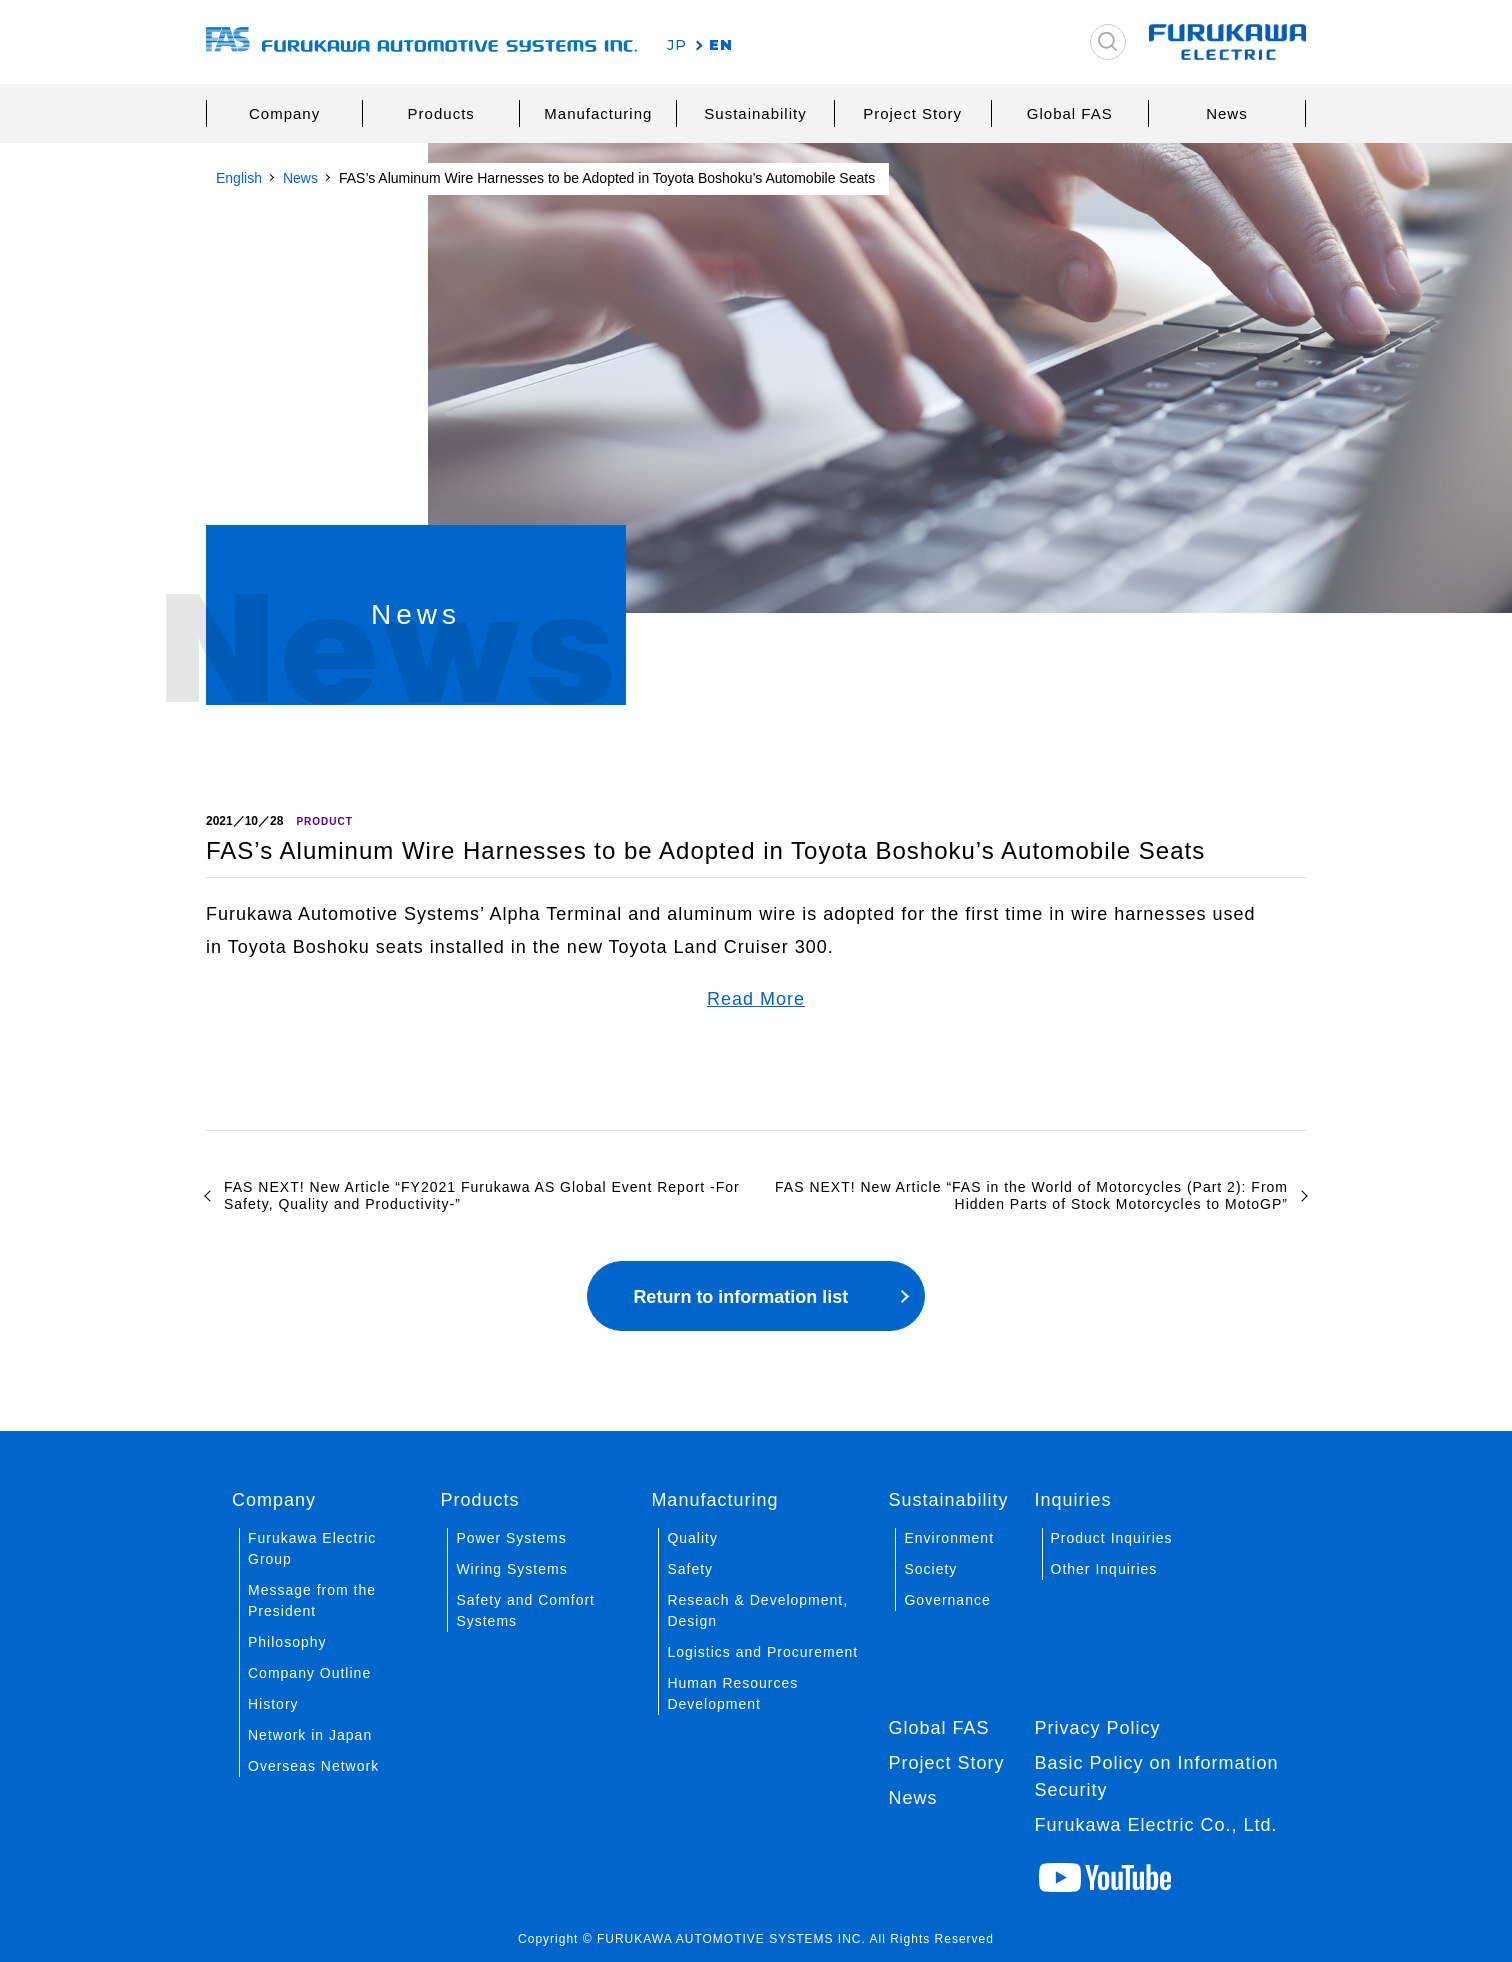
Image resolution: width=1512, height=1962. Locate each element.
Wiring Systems (511, 1569)
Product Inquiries (1112, 1538)
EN (721, 45)
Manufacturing (598, 113)
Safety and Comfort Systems (525, 1610)
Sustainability (755, 113)
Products (441, 113)
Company (284, 113)
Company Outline (309, 1673)
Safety (690, 1569)
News (1227, 113)
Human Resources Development (732, 1693)
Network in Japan (310, 1735)
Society (930, 1569)
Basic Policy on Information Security (1157, 1776)
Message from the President (312, 1600)
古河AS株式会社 (421, 42)
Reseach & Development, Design (757, 1610)
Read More (756, 999)
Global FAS (1070, 113)
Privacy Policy (1098, 1728)
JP (677, 45)
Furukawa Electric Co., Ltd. (1156, 1825)
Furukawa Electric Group (312, 1548)
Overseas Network (313, 1766)
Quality (692, 1538)
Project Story (912, 113)
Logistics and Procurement (762, 1652)
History (273, 1704)
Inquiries (1073, 1500)
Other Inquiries (1104, 1569)
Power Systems (511, 1538)
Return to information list (740, 1297)
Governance (947, 1600)
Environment (949, 1538)
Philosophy (287, 1642)
